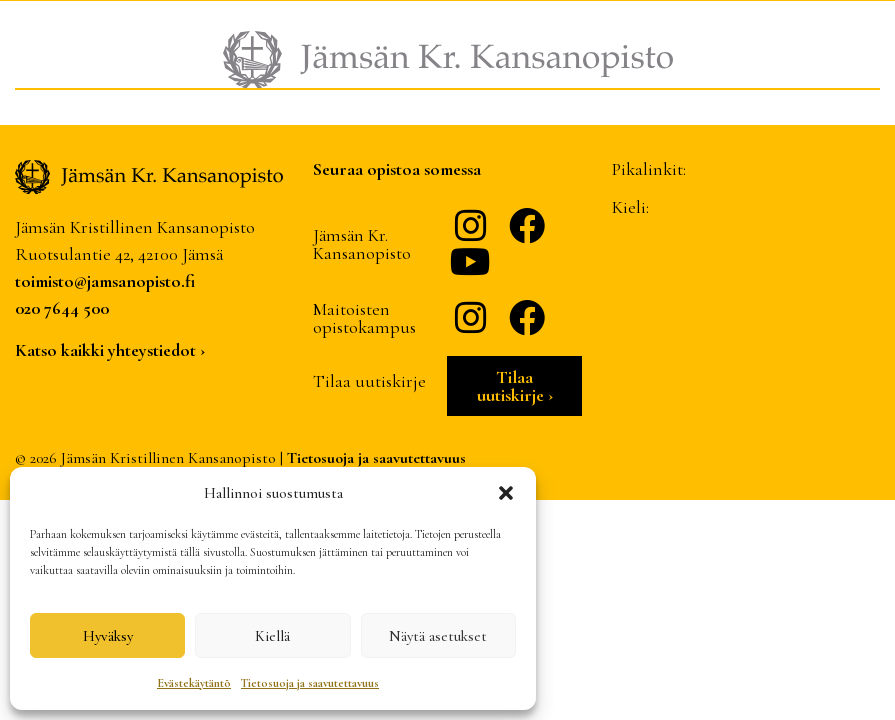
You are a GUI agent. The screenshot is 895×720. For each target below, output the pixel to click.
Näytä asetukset (438, 636)
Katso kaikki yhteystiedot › (110, 350)
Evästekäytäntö (194, 683)
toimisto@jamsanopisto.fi (105, 281)
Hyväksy (108, 636)
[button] (506, 493)
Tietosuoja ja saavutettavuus (310, 683)
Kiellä (272, 636)
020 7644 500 (62, 308)
